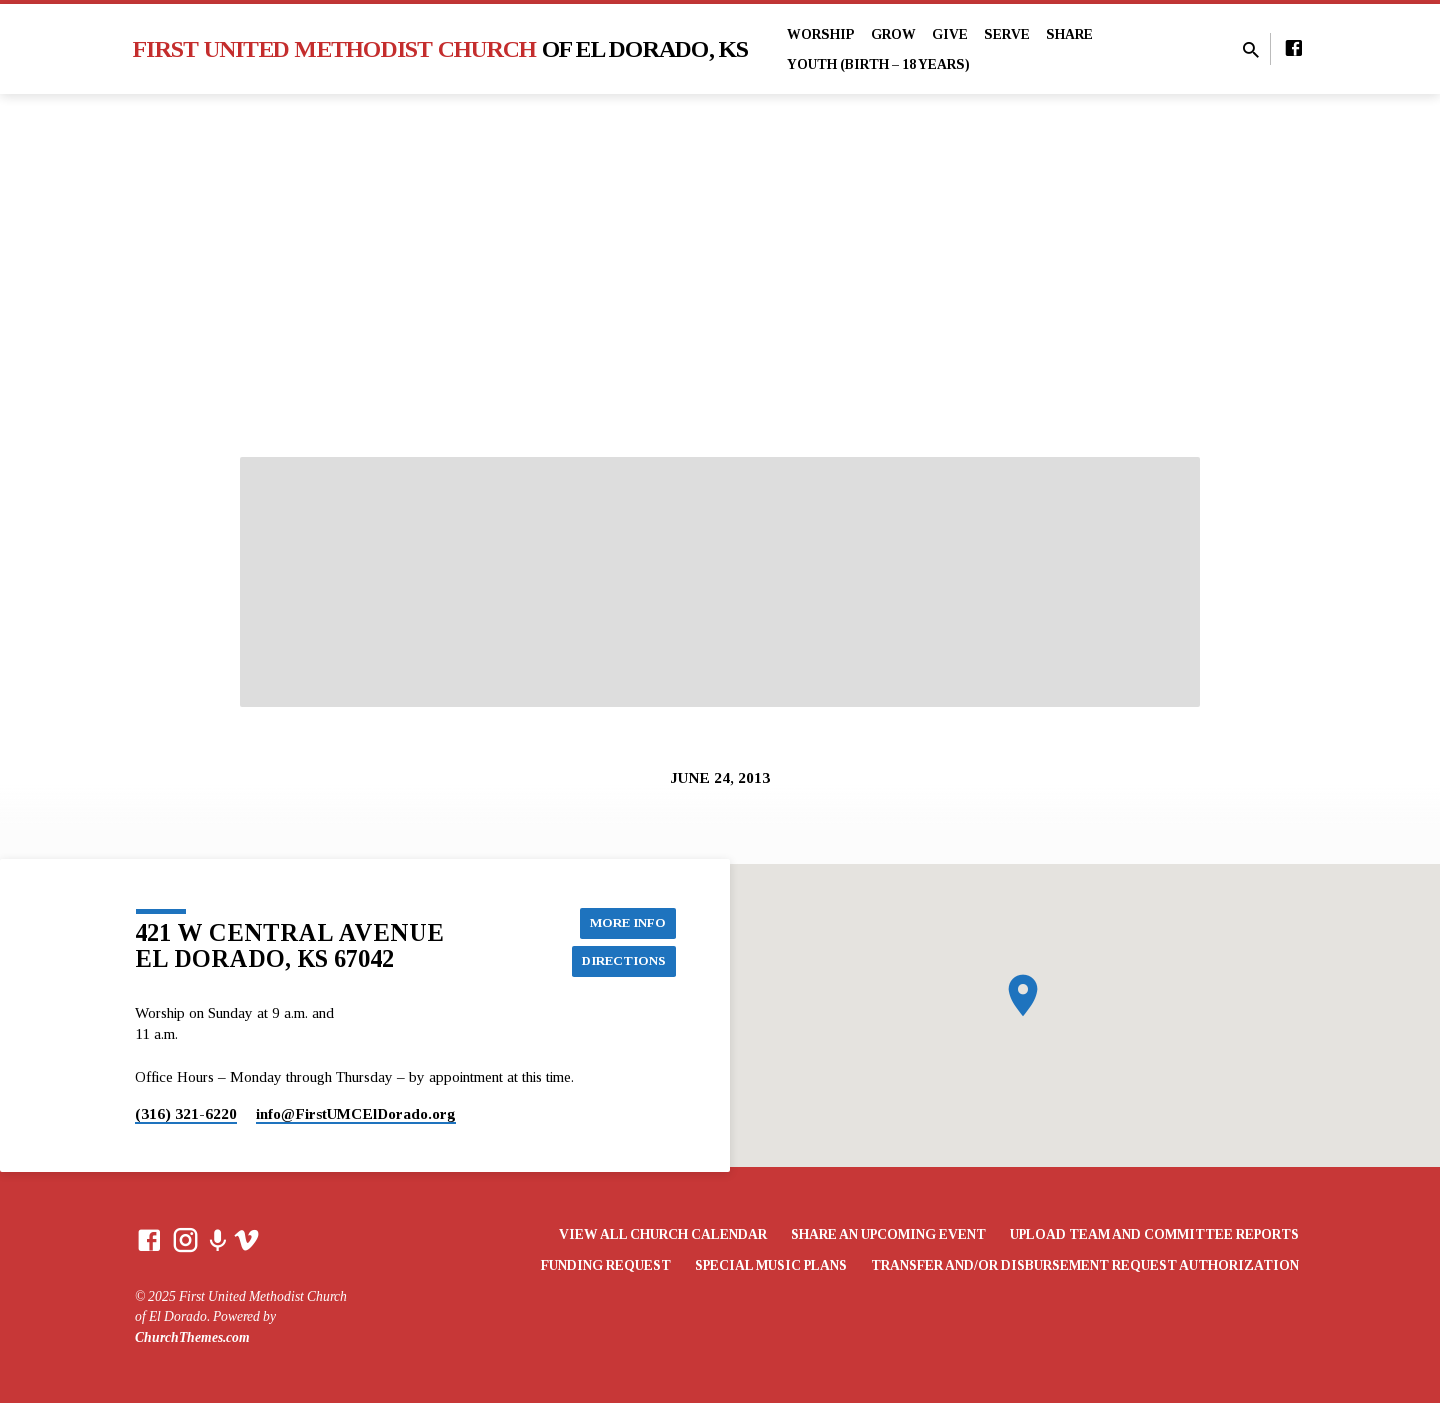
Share (1069, 34)
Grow (893, 34)
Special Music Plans (771, 1265)
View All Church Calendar (663, 1234)
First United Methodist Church (441, 49)
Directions (621, 961)
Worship (821, 34)
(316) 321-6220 (186, 1113)
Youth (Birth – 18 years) (878, 64)
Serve (1007, 34)
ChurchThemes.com (192, 1337)
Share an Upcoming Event (888, 1234)
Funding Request (606, 1265)
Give (950, 34)
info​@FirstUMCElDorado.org (356, 1113)
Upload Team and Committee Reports (1154, 1234)
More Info (626, 921)
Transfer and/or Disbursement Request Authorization (1085, 1265)
